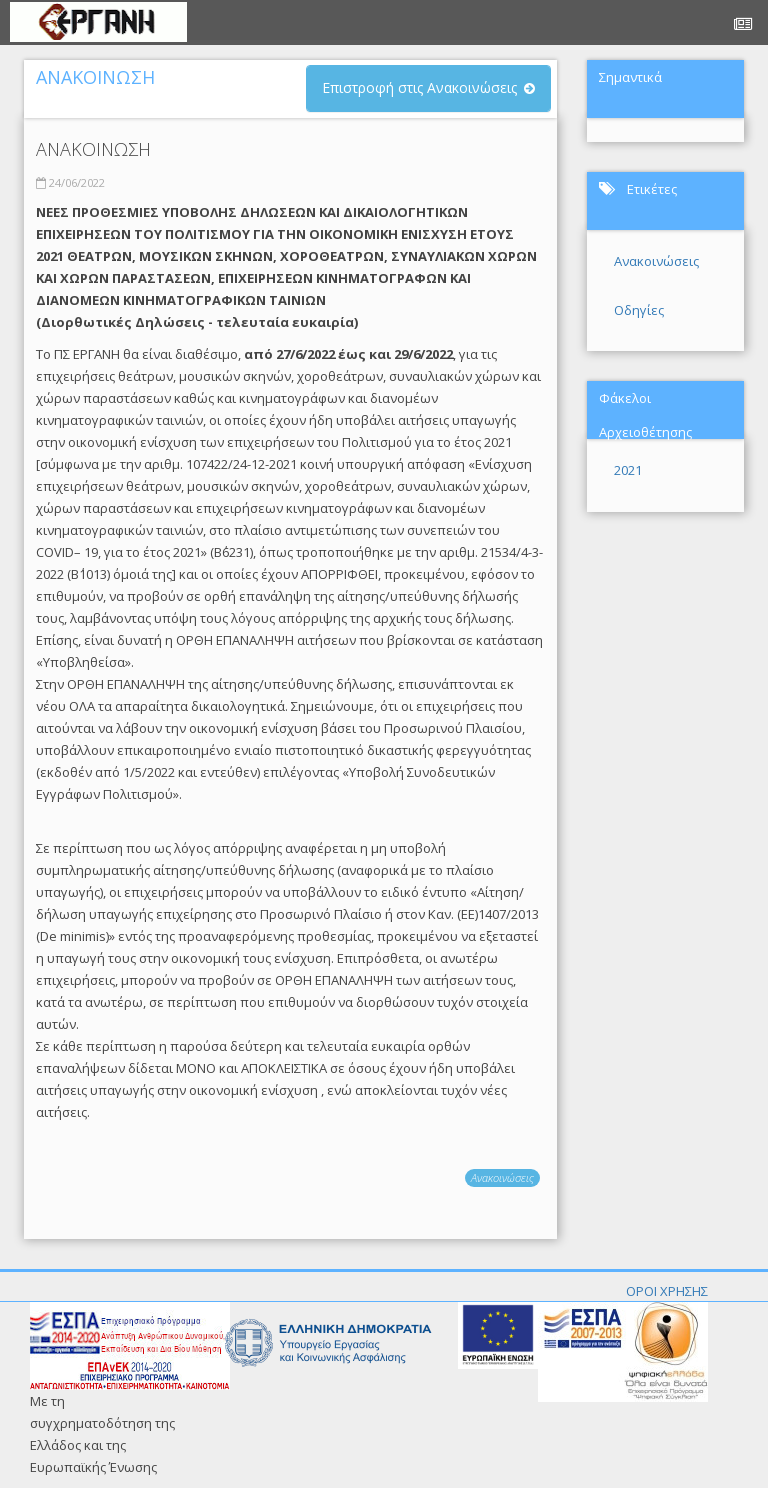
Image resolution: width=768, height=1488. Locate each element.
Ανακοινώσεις (502, 1177)
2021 (628, 470)
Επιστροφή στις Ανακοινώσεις (419, 87)
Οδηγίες (639, 310)
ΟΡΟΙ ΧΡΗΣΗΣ (667, 1291)
